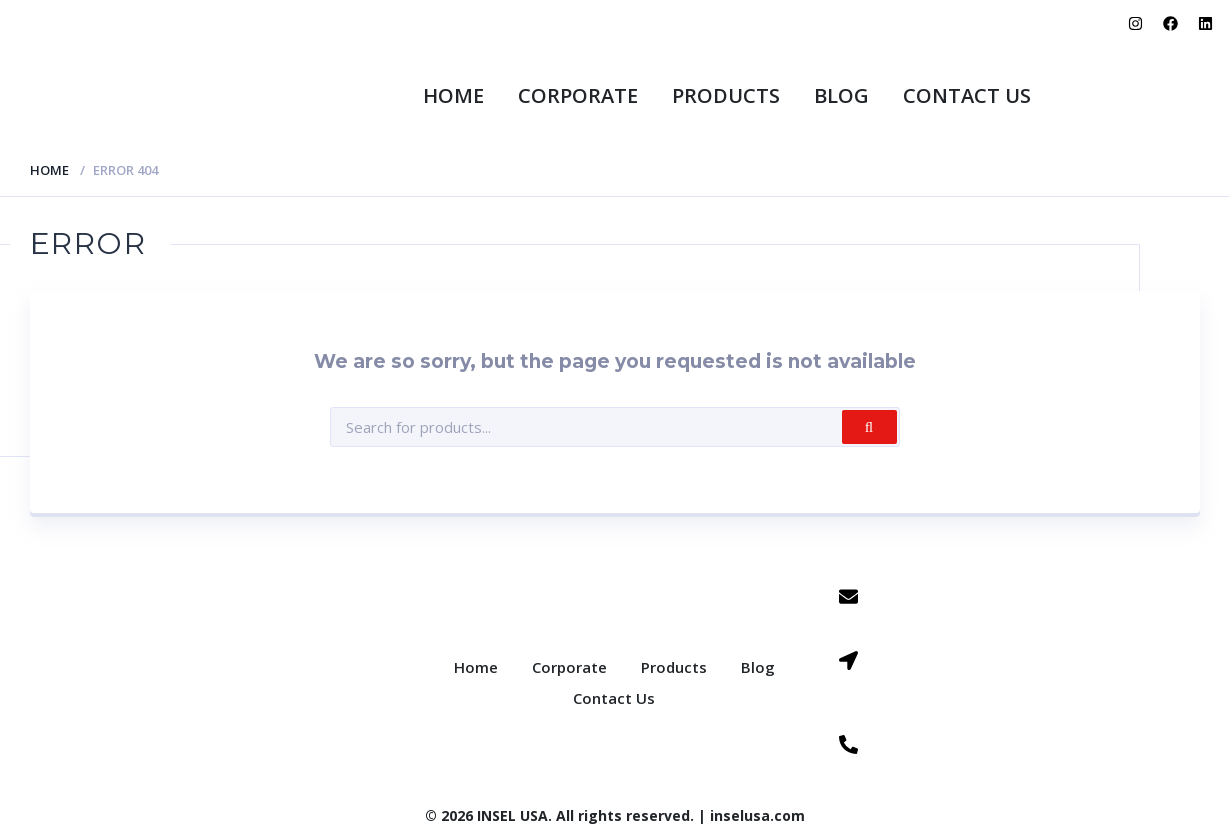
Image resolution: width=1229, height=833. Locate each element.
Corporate (578, 95)
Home (453, 95)
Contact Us (967, 95)
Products (726, 95)
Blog (841, 95)
